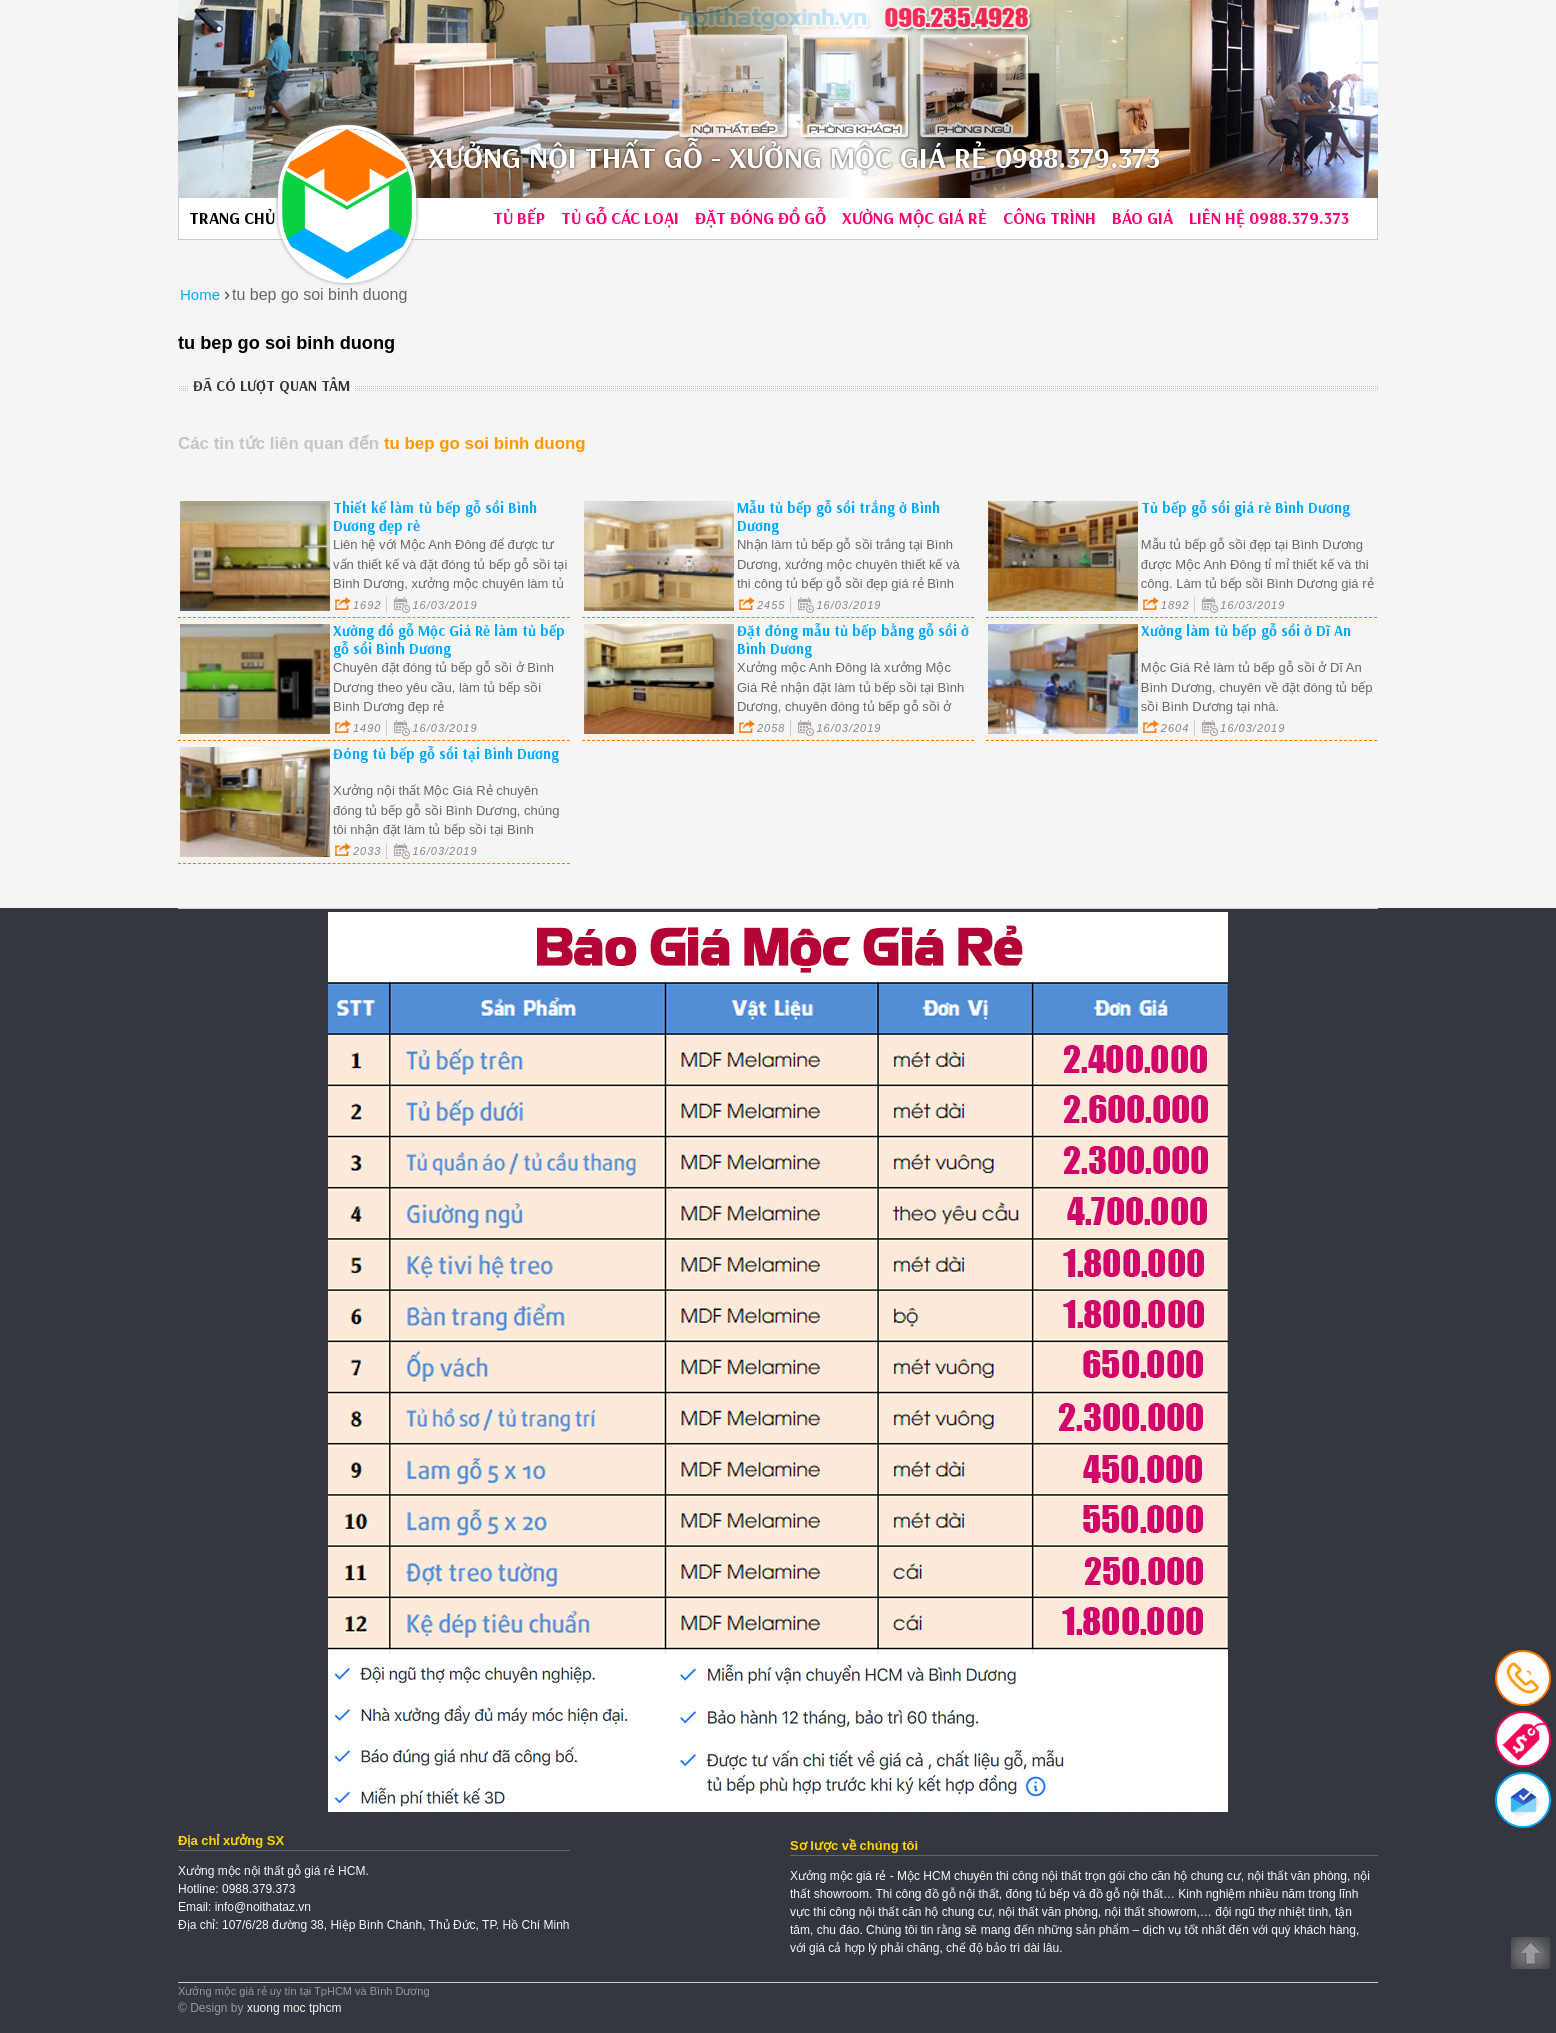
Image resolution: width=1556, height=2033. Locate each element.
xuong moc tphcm (294, 2008)
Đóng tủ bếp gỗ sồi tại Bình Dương (446, 753)
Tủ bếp (519, 217)
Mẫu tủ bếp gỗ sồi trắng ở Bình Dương (838, 516)
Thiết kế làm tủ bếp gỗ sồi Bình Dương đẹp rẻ (435, 516)
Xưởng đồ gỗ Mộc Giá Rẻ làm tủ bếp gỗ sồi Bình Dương (449, 639)
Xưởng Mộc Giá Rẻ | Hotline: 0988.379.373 (347, 204)
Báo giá (1142, 217)
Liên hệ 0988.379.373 (1269, 217)
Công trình (1049, 217)
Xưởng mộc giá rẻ (914, 217)
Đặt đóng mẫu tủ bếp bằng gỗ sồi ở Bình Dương (853, 639)
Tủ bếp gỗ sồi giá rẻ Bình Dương (1245, 507)
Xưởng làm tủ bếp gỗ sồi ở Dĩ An (1246, 630)
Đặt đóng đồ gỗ (760, 217)
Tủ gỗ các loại (620, 217)
